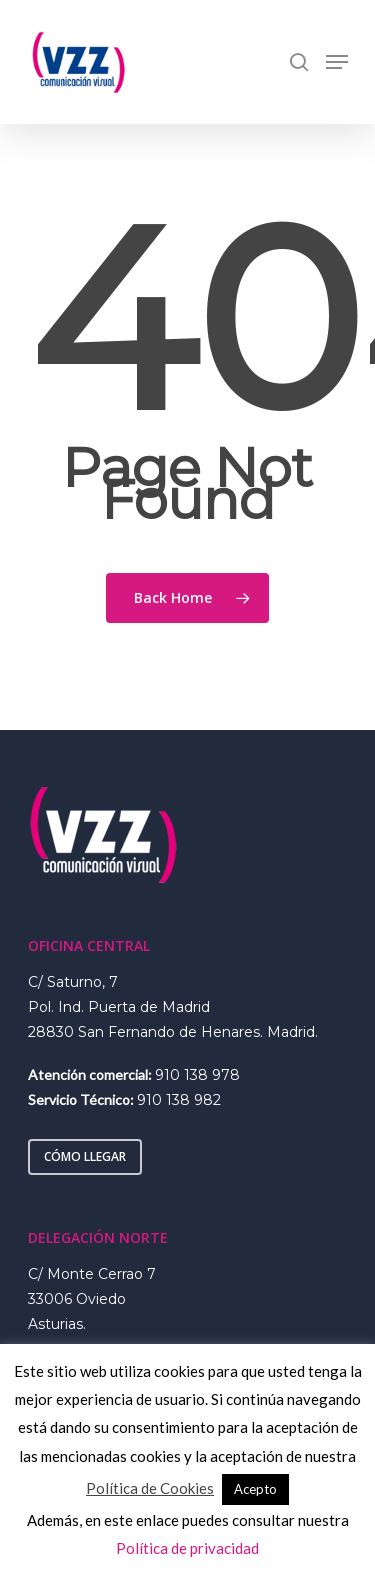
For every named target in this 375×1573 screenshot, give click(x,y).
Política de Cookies (150, 1488)
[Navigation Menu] (337, 62)
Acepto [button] (255, 1489)
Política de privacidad (187, 1548)
